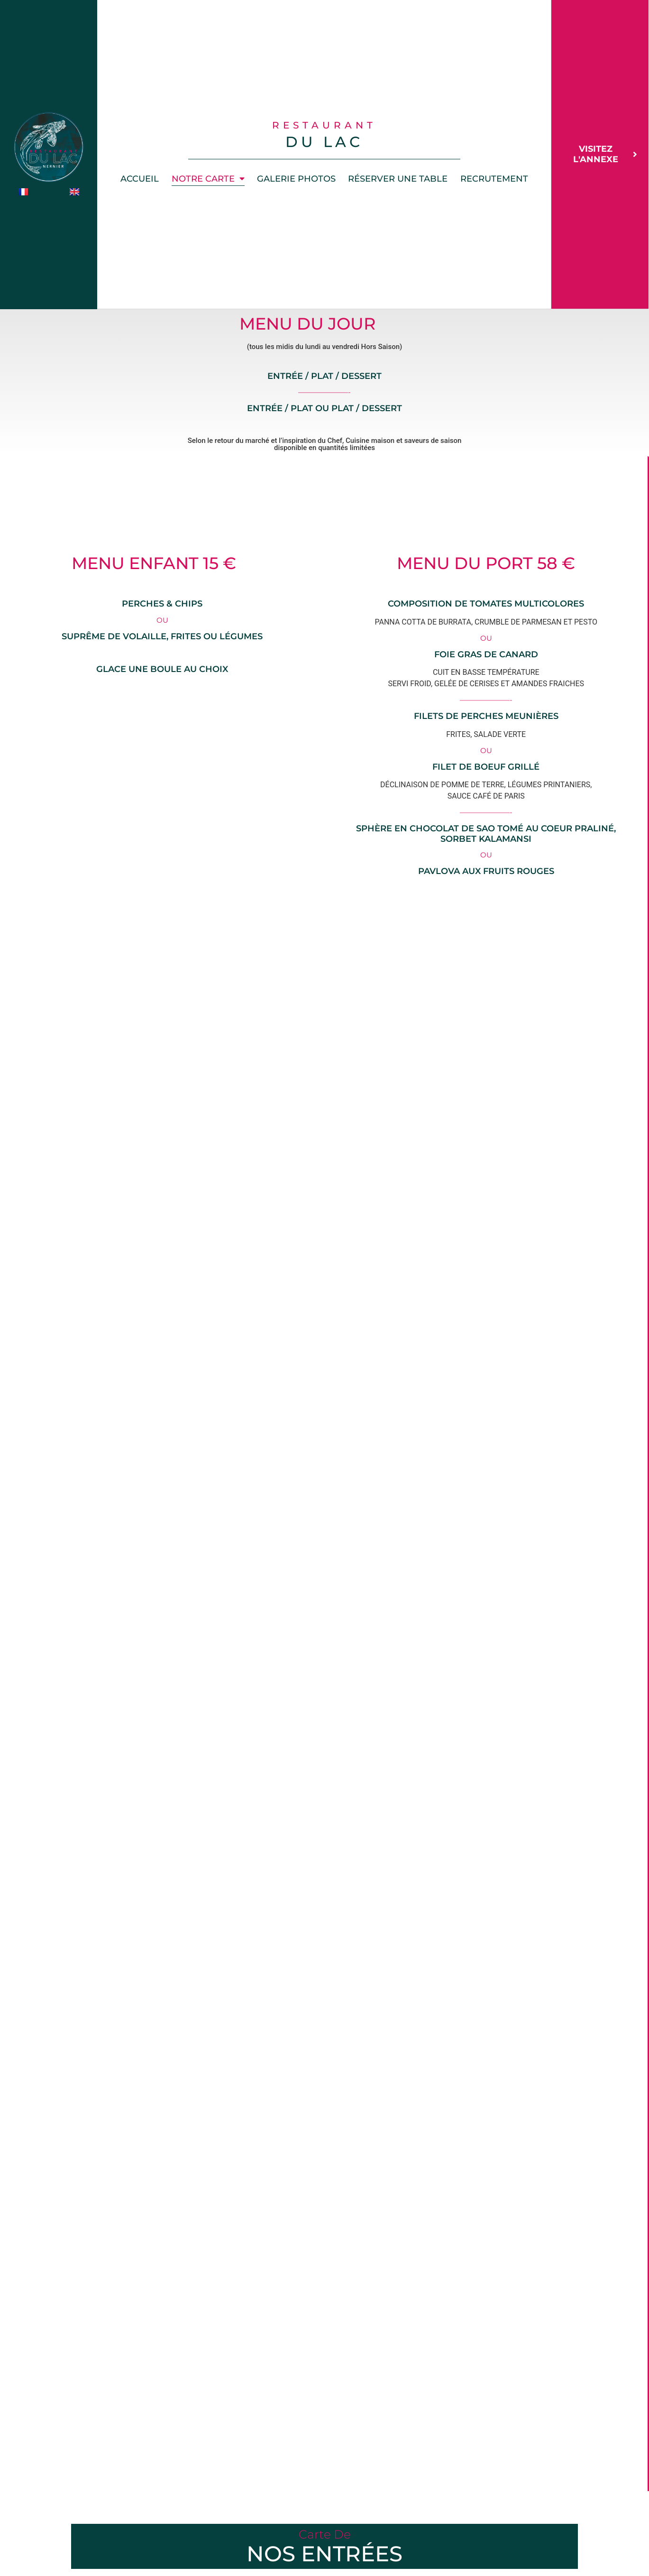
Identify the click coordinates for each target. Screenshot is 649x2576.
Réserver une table (398, 179)
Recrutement (494, 179)
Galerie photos (296, 179)
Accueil (139, 179)
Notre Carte (208, 178)
